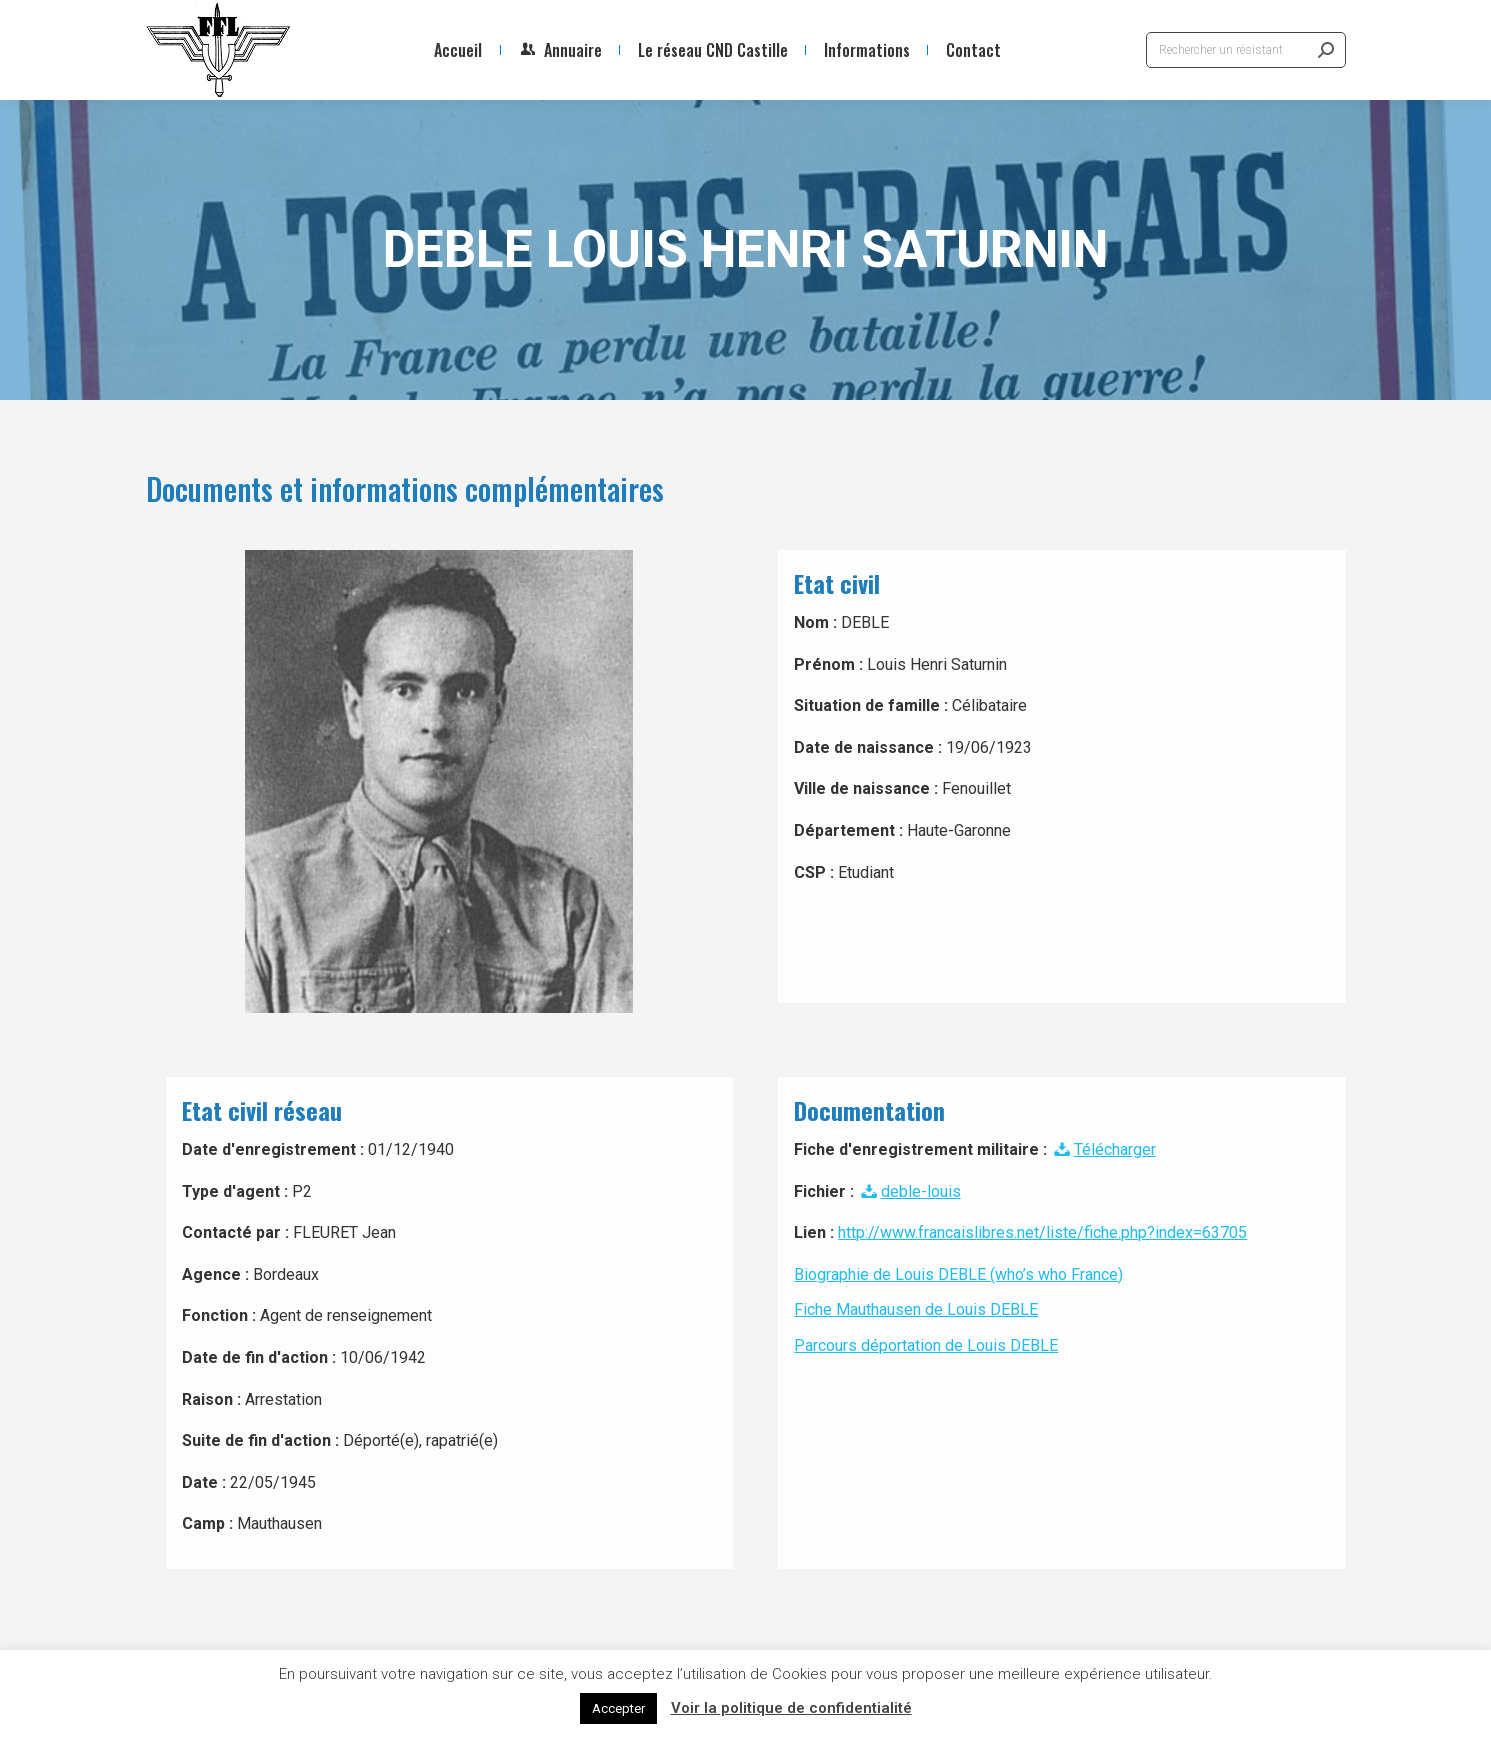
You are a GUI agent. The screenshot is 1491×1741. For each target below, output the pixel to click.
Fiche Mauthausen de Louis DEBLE (916, 1309)
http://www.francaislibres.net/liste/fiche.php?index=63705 (1042, 1232)
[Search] (1246, 50)
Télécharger (1103, 1149)
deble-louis (909, 1191)
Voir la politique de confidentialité (791, 1708)
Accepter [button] (618, 1708)
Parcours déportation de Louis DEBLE (926, 1345)
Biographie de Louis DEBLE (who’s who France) (958, 1274)
